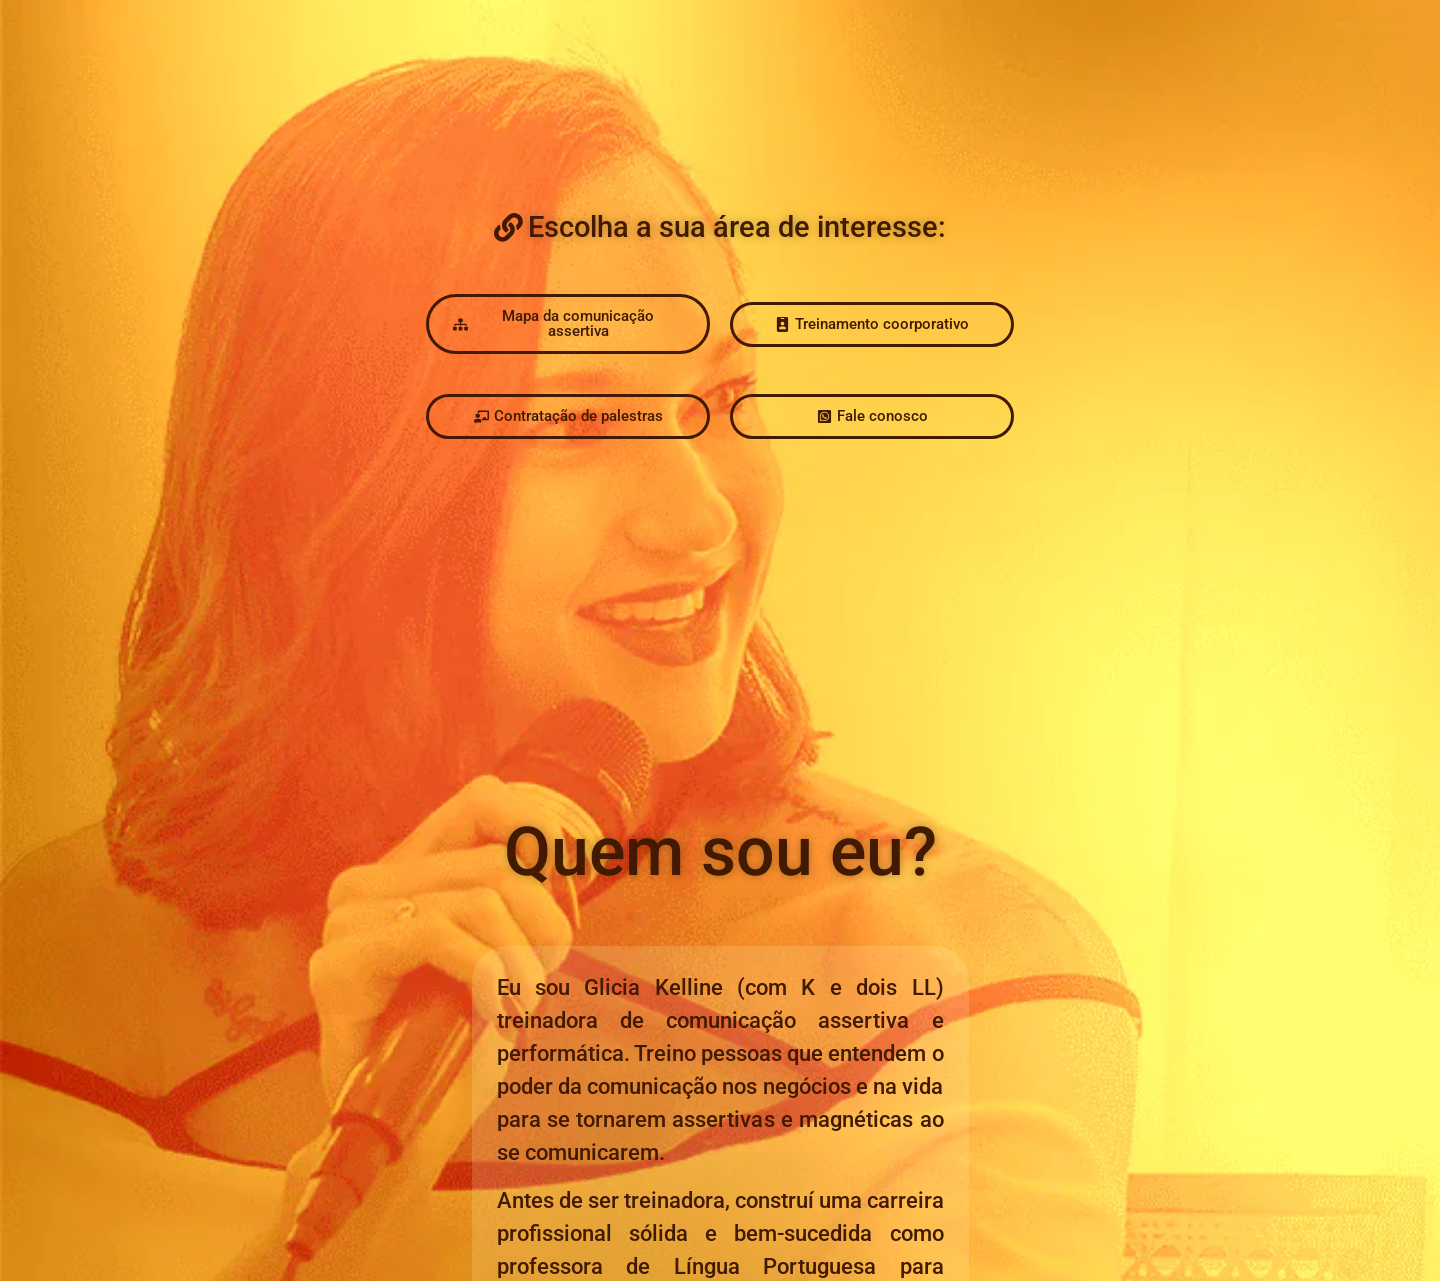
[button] (720, 227)
